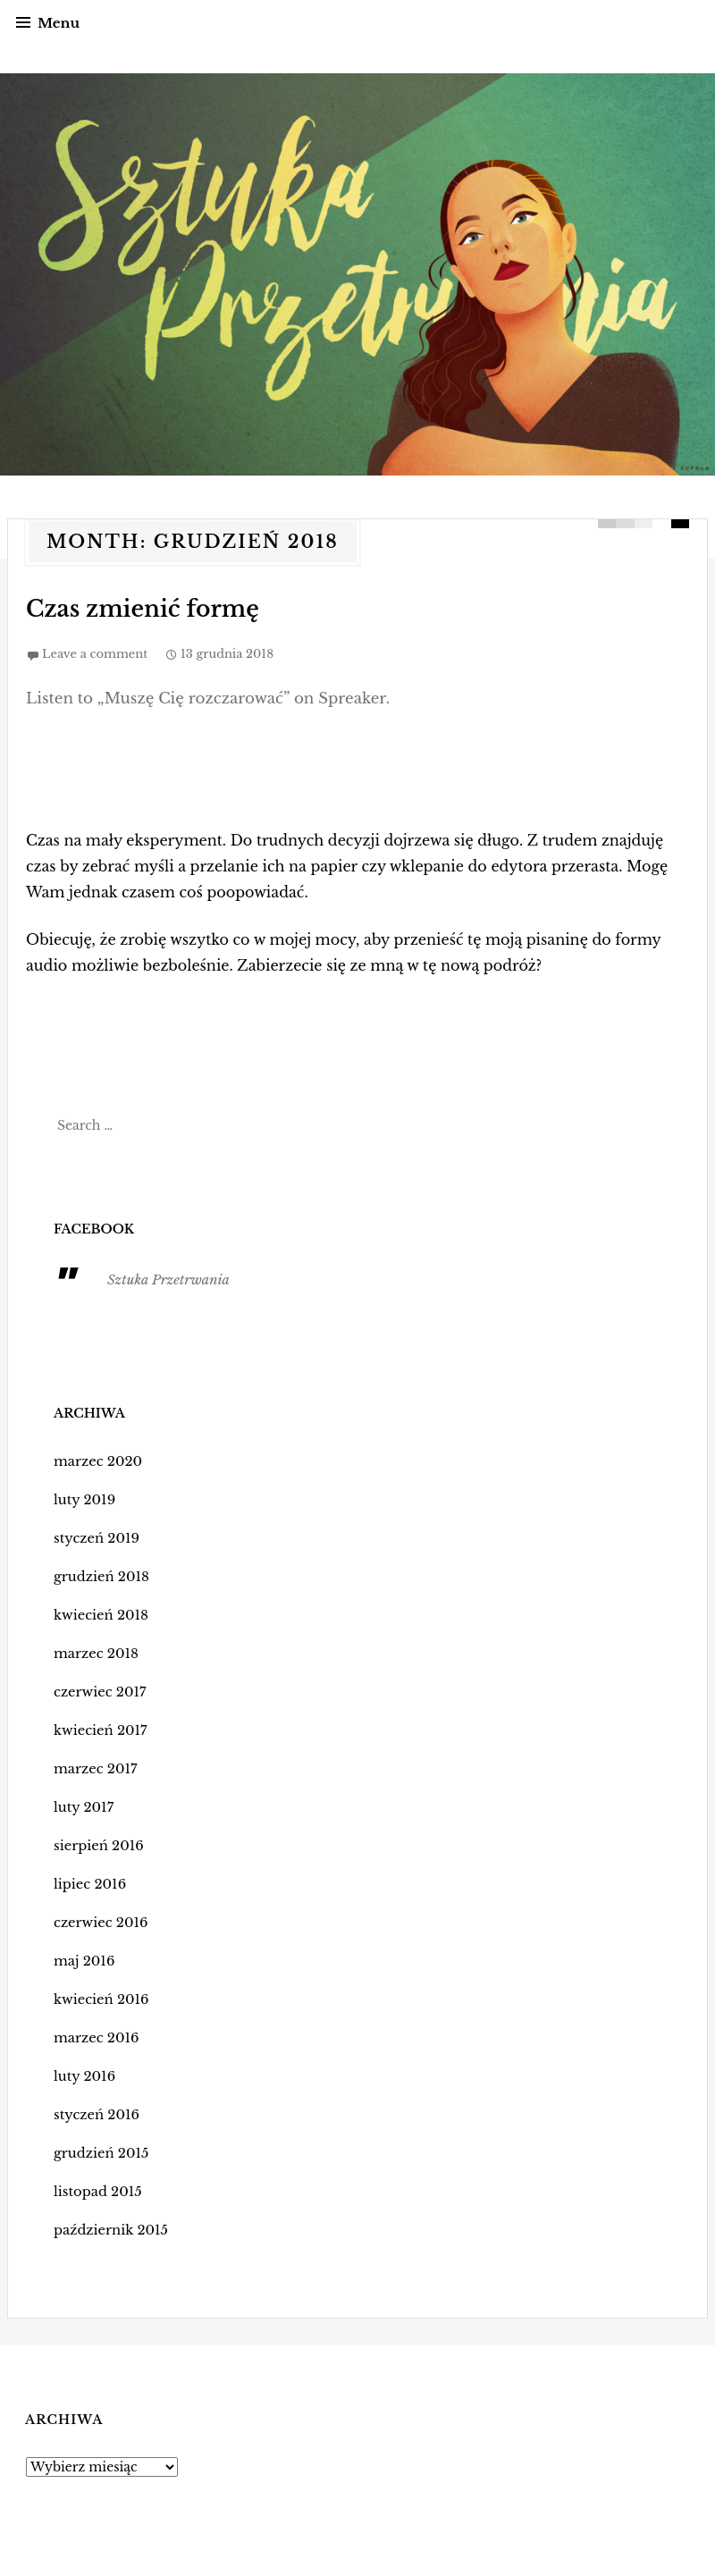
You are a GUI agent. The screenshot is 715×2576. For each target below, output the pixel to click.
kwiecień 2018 (99, 1614)
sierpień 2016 (96, 1845)
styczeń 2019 (94, 1537)
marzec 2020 (96, 1460)
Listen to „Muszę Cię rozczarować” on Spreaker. (200, 697)
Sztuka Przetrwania (165, 1279)
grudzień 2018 (99, 1576)
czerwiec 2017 (97, 1691)
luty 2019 (83, 1499)
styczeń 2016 (94, 2114)
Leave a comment (94, 653)
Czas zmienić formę (128, 609)
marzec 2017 (93, 1768)
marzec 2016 (94, 2037)
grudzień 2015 (99, 2152)
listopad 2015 (96, 2191)
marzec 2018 (94, 1653)
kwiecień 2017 (98, 1730)
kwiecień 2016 (99, 1999)
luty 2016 (83, 2075)
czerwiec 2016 (98, 1922)
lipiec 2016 (88, 1883)
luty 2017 (82, 1806)
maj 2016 (83, 1960)
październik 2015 (108, 2229)
